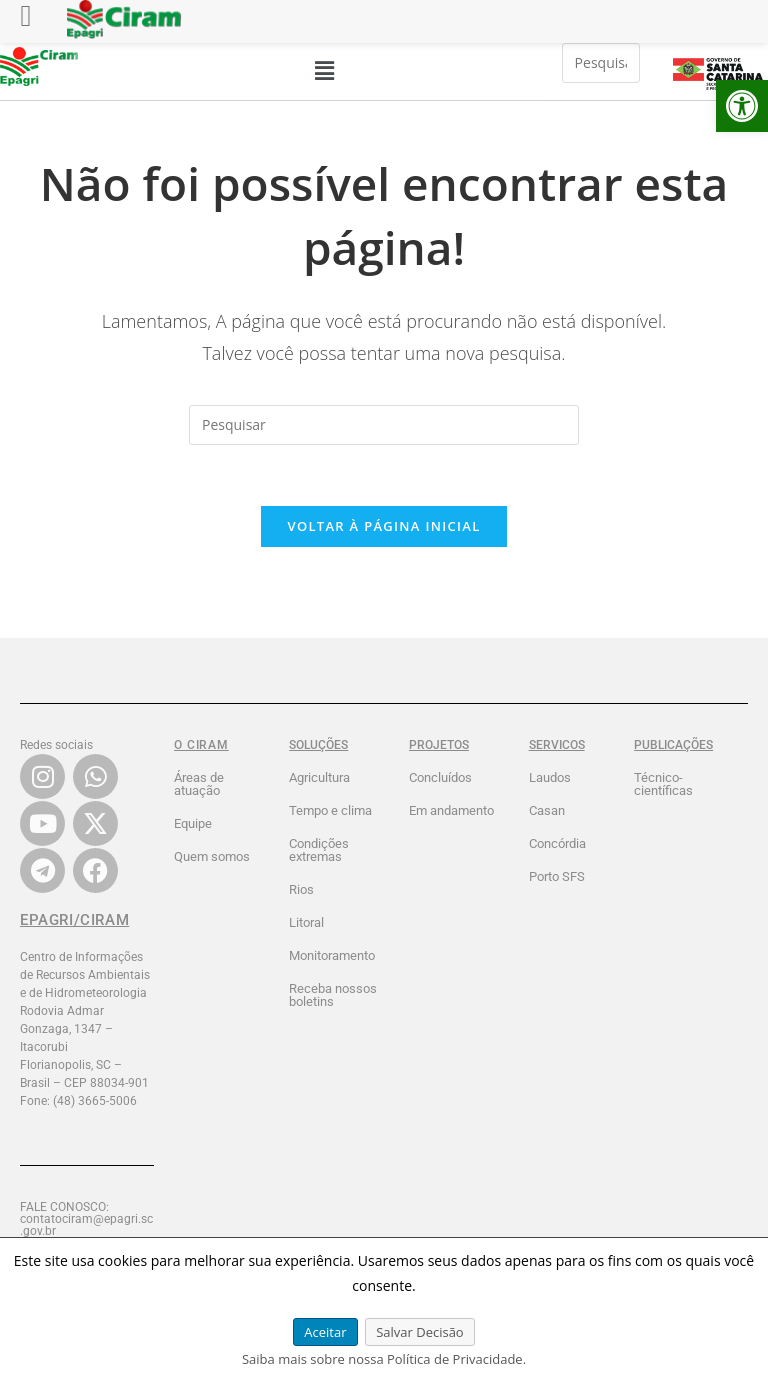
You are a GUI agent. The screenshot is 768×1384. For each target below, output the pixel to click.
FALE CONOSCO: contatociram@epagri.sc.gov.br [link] (86, 1219)
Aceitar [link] (325, 1332)
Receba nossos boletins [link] (333, 995)
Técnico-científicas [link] (663, 784)
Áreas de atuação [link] (199, 784)
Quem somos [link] (212, 856)
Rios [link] (301, 889)
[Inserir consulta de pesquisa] (601, 63)
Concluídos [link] (440, 777)
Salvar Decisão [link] (420, 1332)
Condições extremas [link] (319, 850)
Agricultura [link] (319, 777)
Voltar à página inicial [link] (383, 526)
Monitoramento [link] (332, 955)
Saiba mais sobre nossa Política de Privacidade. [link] (384, 1359)
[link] (742, 106)
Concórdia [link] (557, 843)
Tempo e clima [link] (330, 810)
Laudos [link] (550, 777)
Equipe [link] (193, 823)
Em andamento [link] (451, 810)
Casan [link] (547, 810)
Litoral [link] (306, 922)
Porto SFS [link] (557, 876)
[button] (324, 71)
